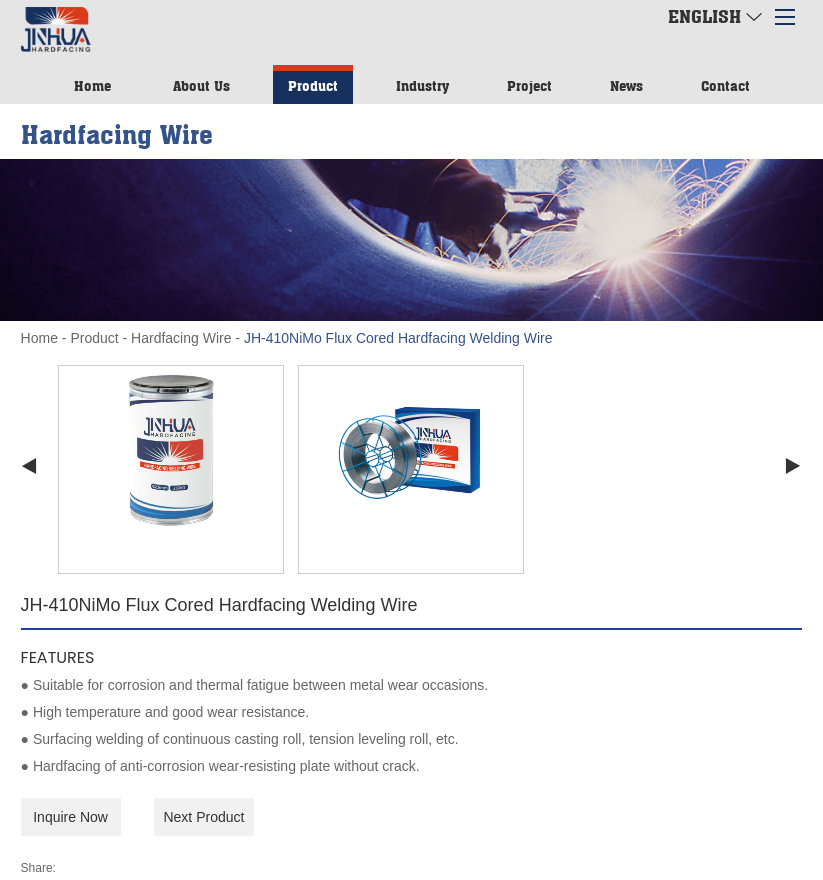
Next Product (203, 817)
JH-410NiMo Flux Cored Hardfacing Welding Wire (398, 338)
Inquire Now (70, 817)
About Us (201, 85)
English (715, 16)
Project (529, 85)
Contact (725, 85)
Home (92, 85)
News (626, 85)
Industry (422, 85)
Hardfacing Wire (181, 338)
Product (313, 85)
